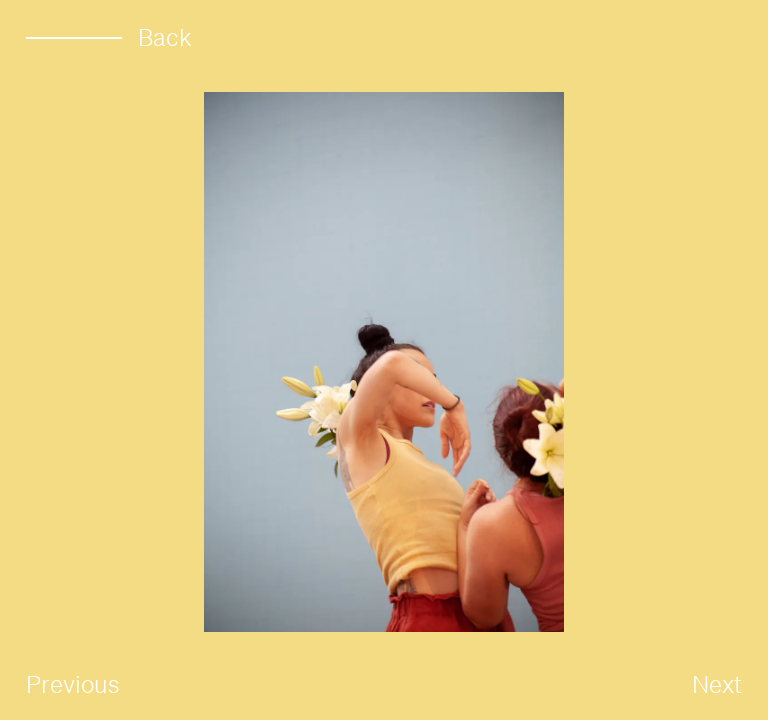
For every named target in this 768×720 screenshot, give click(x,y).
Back (109, 37)
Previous (73, 684)
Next (717, 684)
